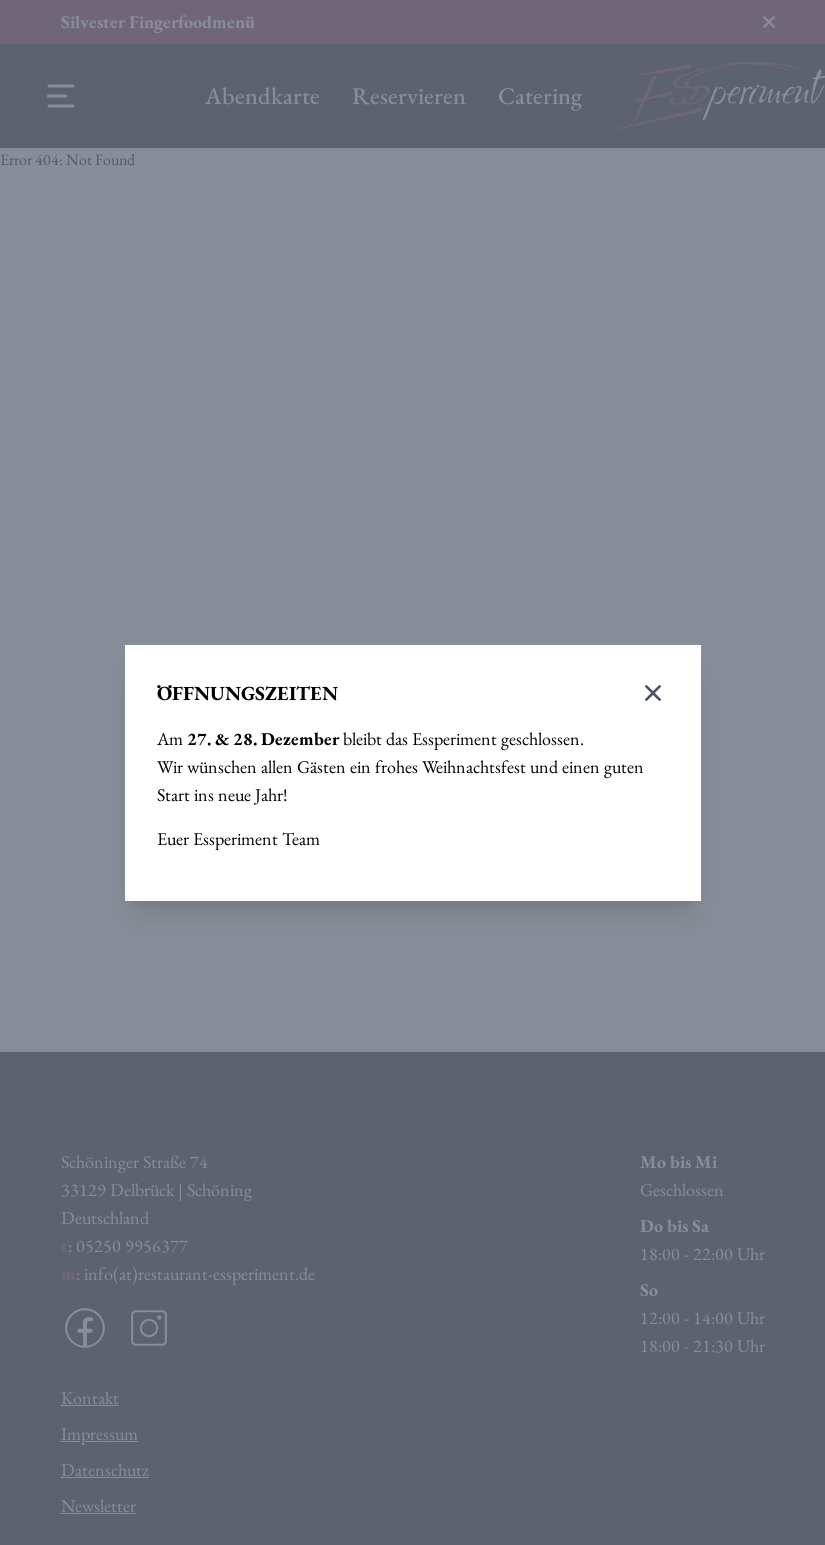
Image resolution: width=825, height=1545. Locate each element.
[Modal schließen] (653, 693)
